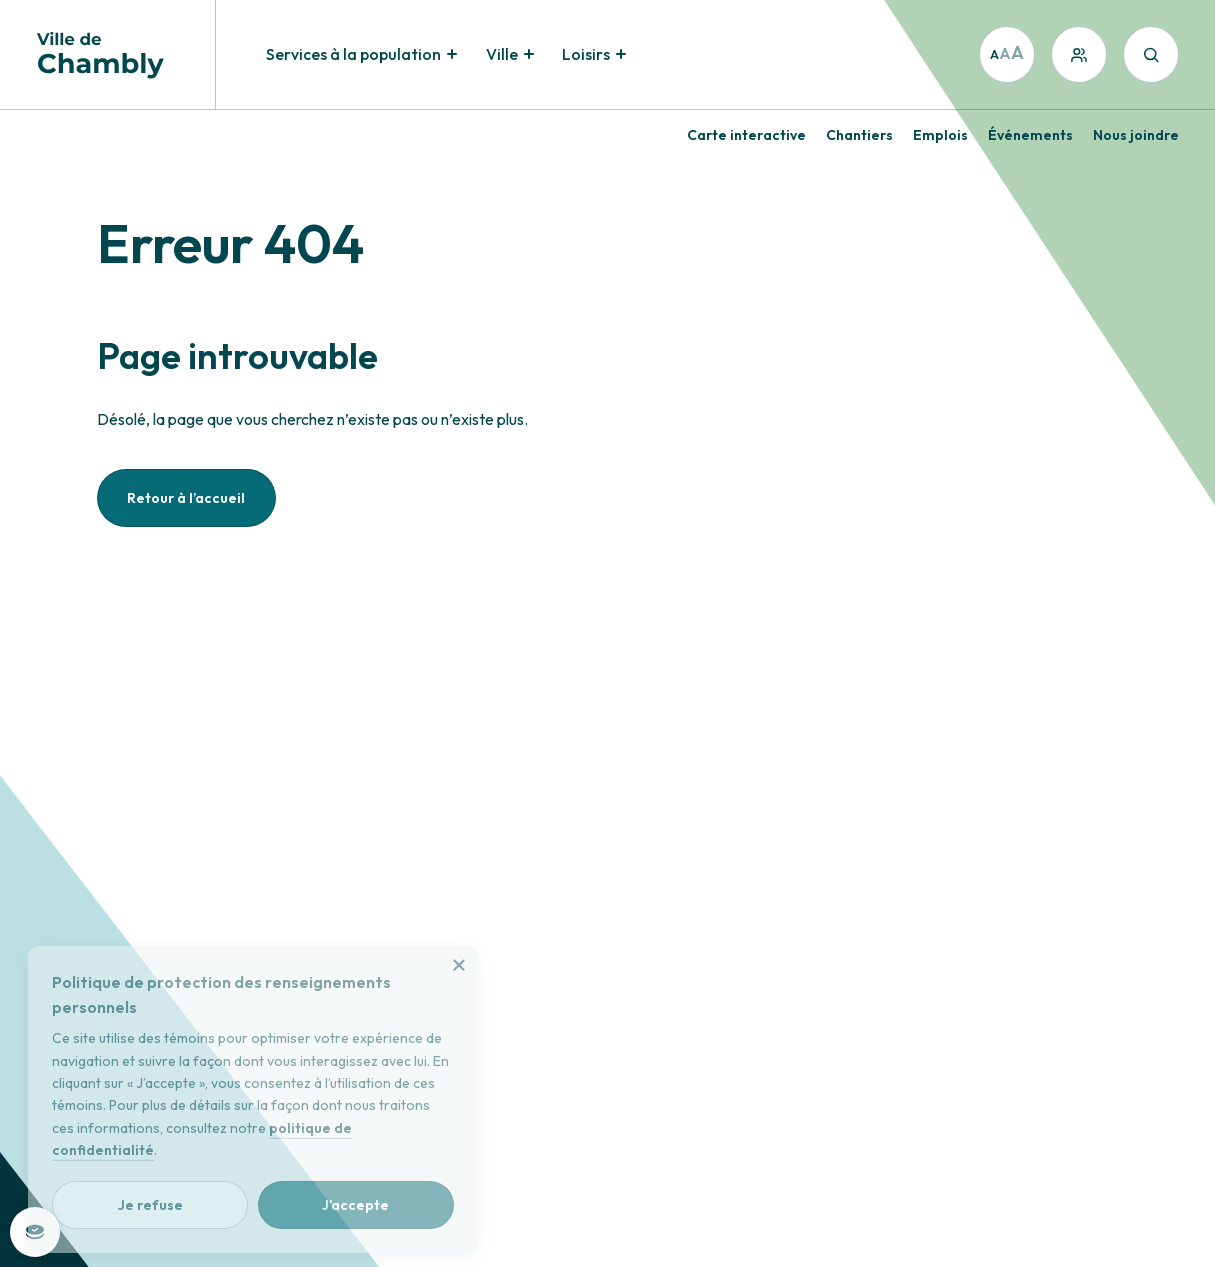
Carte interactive (746, 135)
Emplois (940, 135)
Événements (1030, 135)
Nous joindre (1136, 135)
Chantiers (859, 135)
